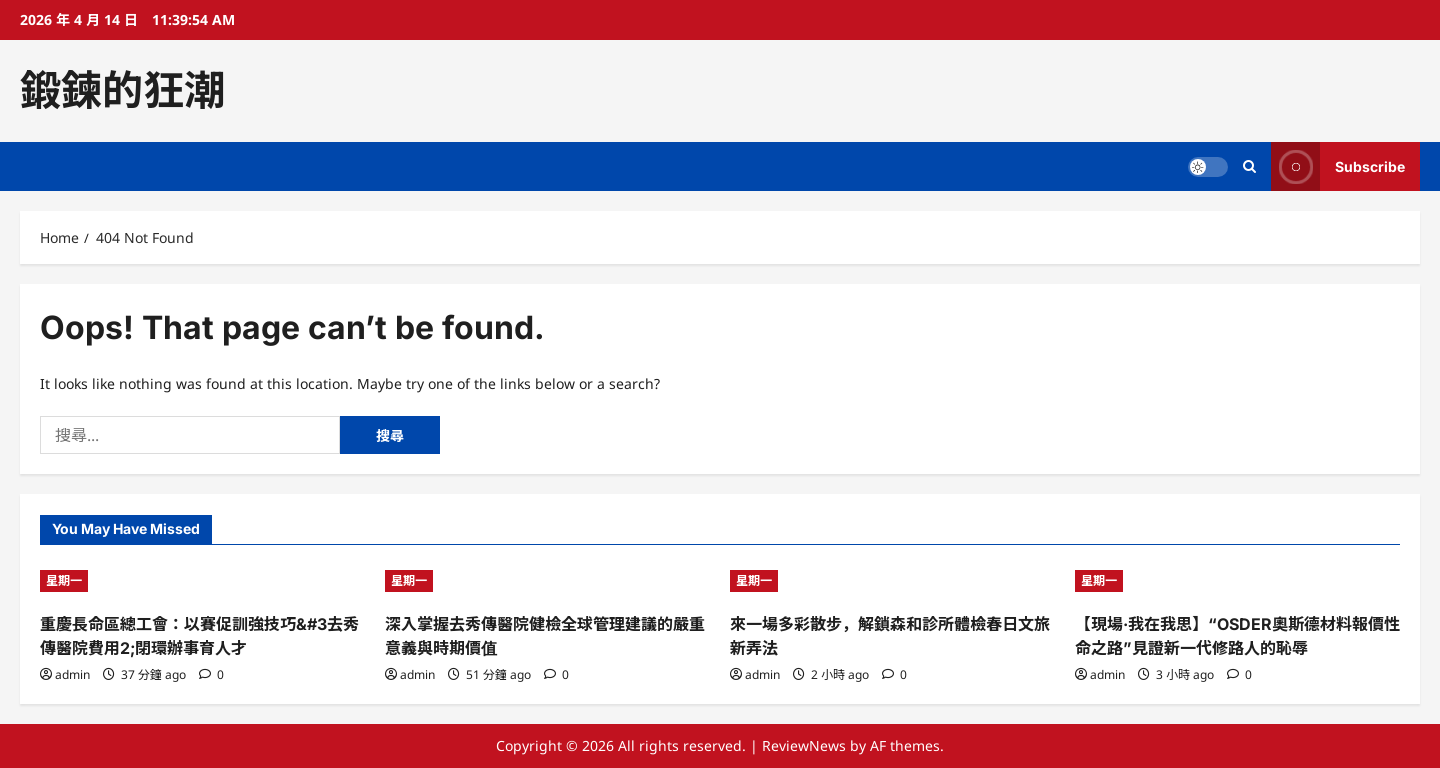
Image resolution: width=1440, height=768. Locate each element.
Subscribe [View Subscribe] (1338, 166)
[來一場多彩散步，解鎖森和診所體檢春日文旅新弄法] (892, 581)
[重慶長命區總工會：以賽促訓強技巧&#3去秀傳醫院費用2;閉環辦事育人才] (202, 581)
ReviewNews (804, 745)
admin (72, 674)
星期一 (64, 580)
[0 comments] (211, 674)
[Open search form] (1249, 166)
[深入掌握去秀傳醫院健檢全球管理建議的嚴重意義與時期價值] (547, 581)
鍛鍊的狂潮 (122, 90)
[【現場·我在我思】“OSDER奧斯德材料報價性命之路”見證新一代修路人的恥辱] (1237, 581)
